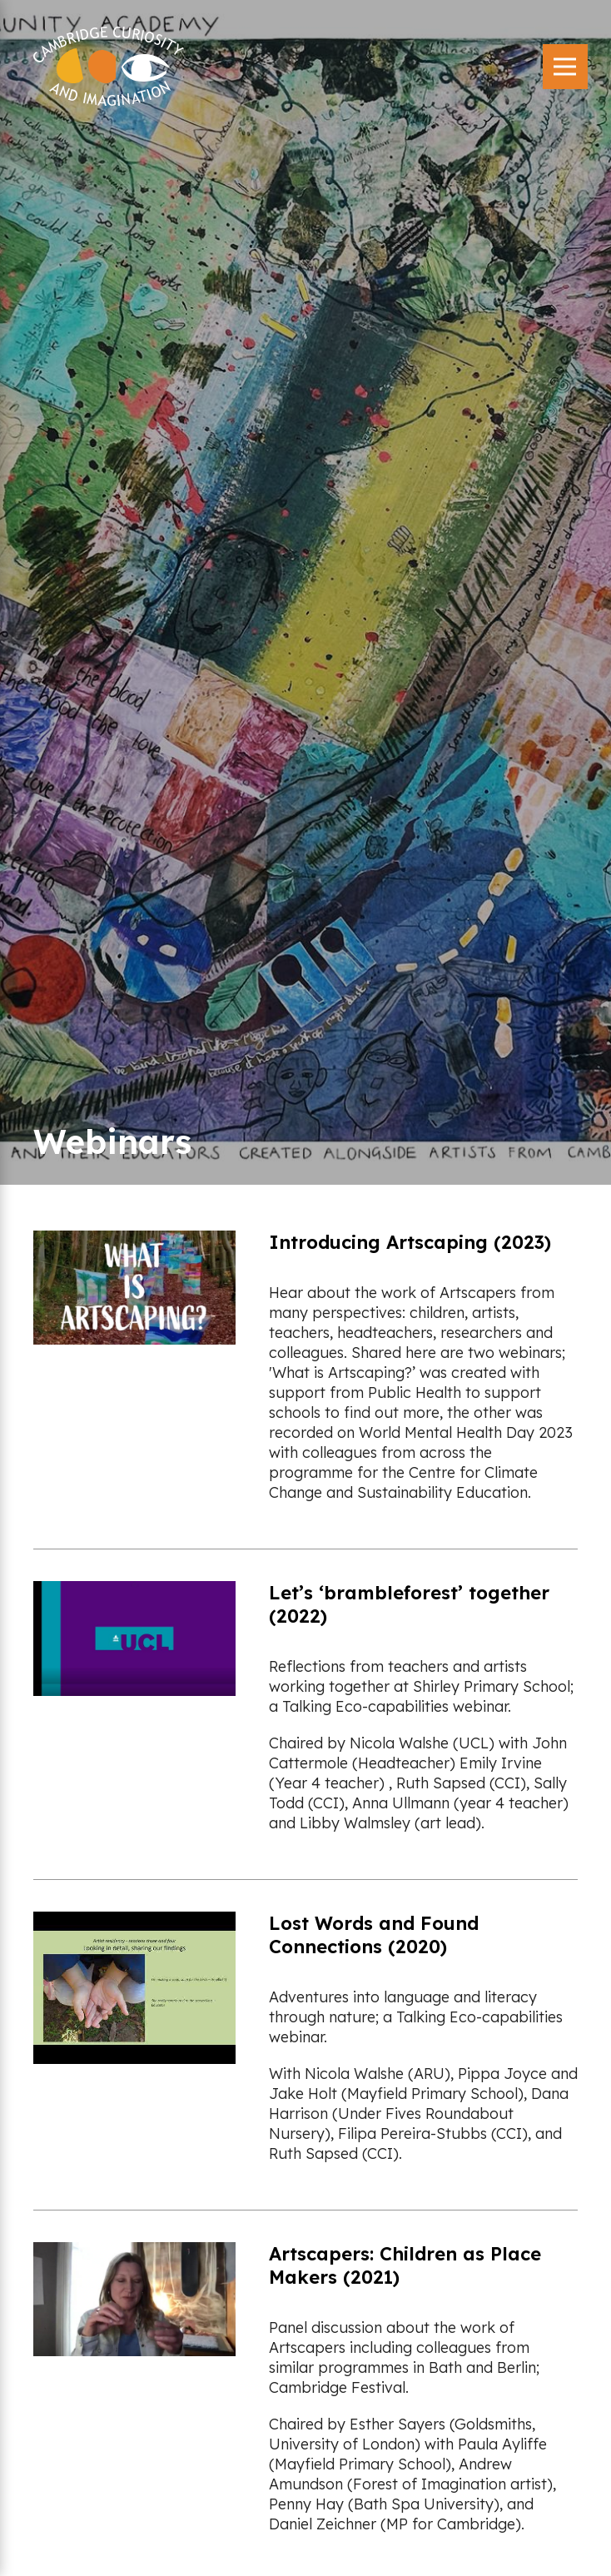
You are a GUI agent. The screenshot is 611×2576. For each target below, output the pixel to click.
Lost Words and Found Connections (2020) (374, 1935)
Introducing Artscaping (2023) (410, 1242)
